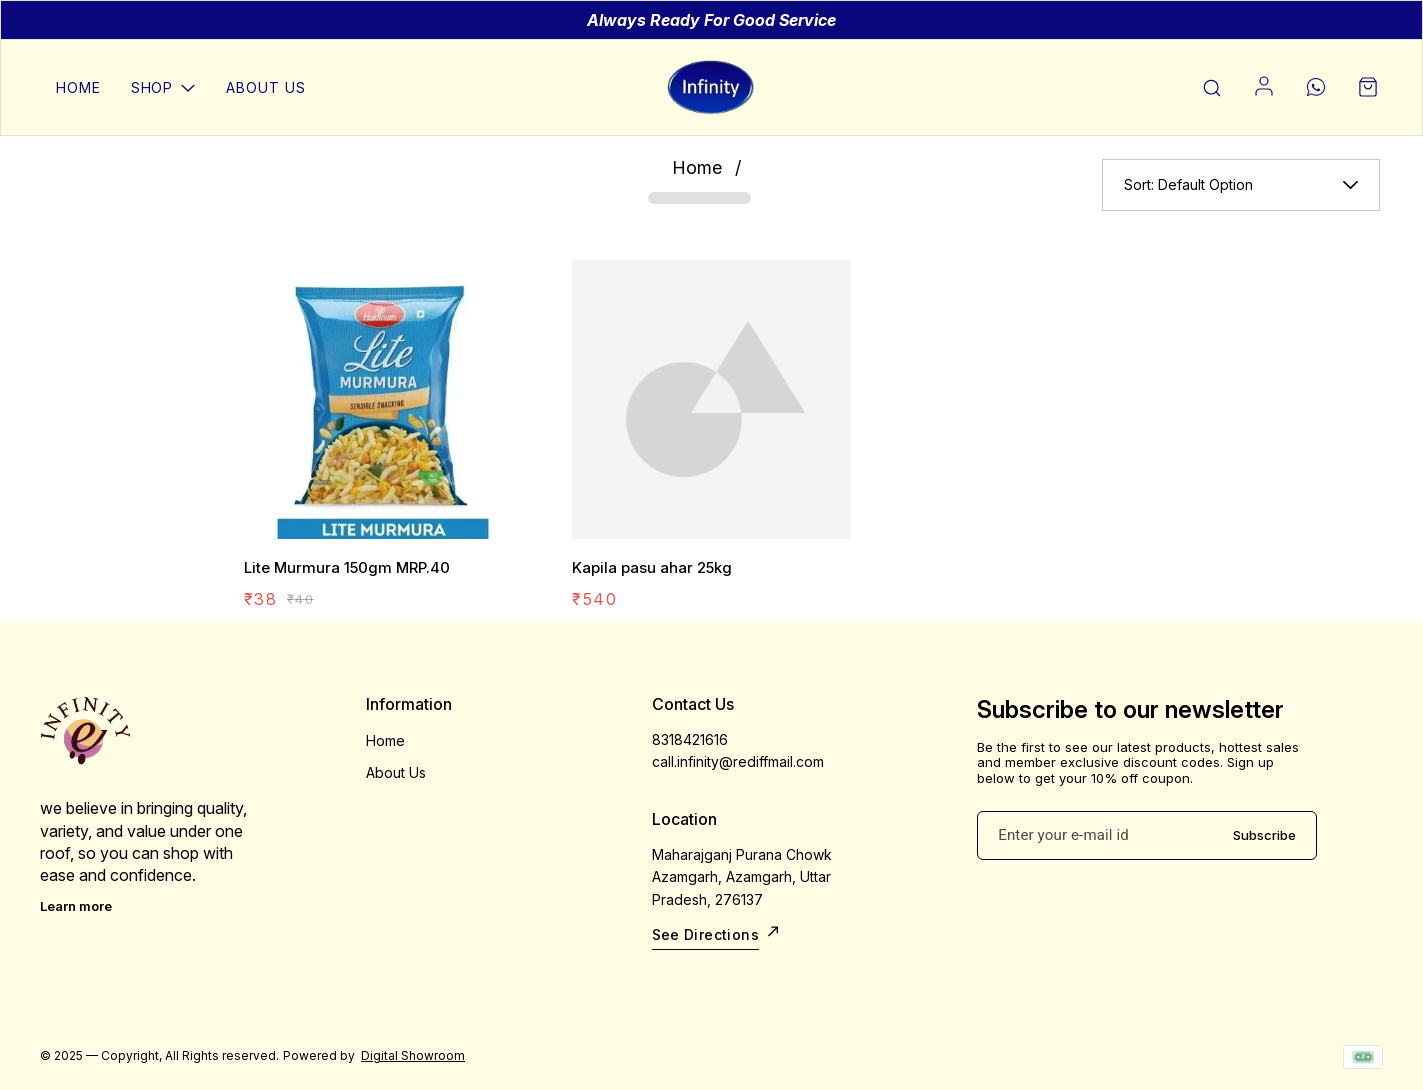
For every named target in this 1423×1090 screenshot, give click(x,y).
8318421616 (690, 739)
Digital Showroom (413, 1055)
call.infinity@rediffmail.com (738, 761)
